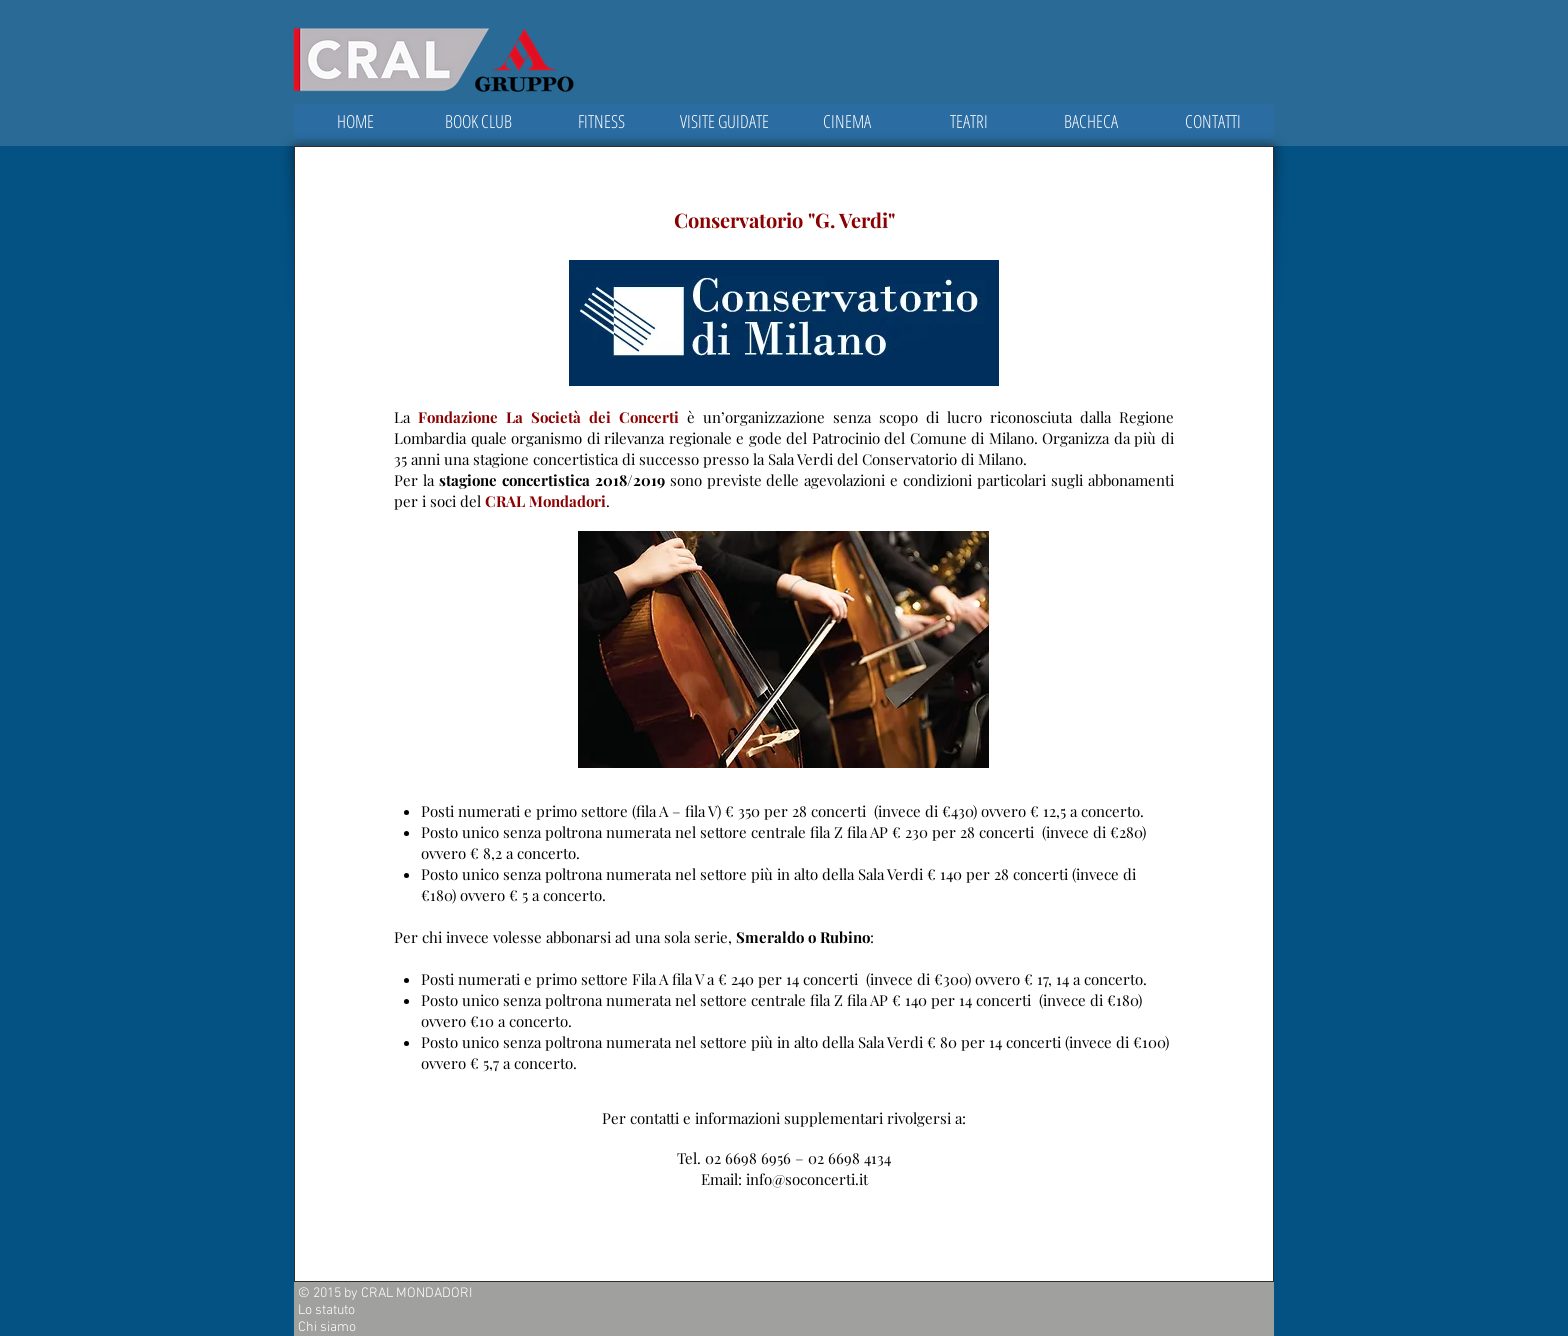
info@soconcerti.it (807, 1179)
